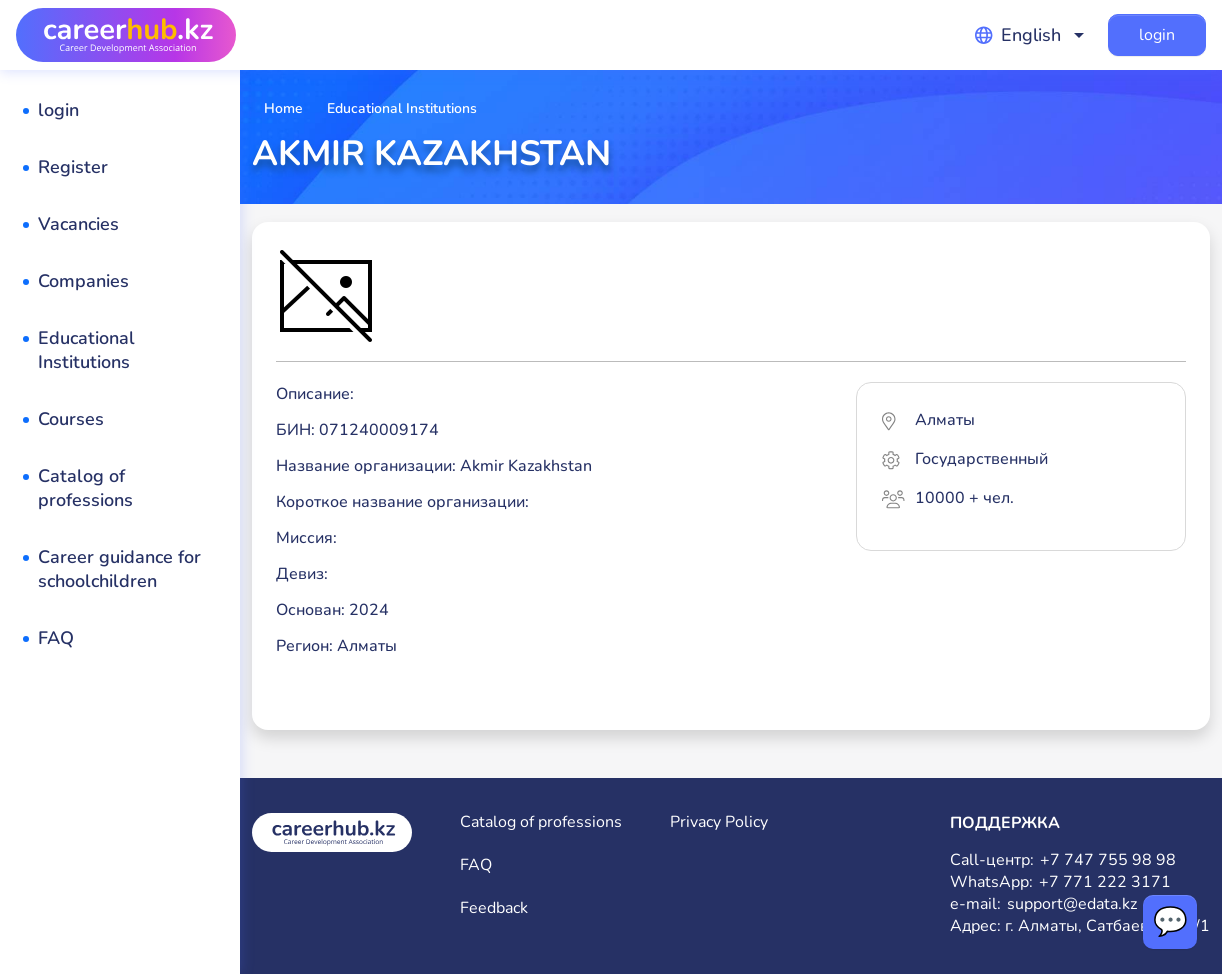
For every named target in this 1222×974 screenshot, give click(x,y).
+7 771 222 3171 (1105, 882)
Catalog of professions (85, 488)
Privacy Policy (719, 822)
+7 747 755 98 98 (1108, 860)
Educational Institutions (86, 350)
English (1018, 35)
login (1157, 35)
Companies (83, 281)
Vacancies (78, 224)
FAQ (56, 638)
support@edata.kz (1072, 904)
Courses (71, 419)
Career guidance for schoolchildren (119, 569)
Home (283, 108)
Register (73, 167)
